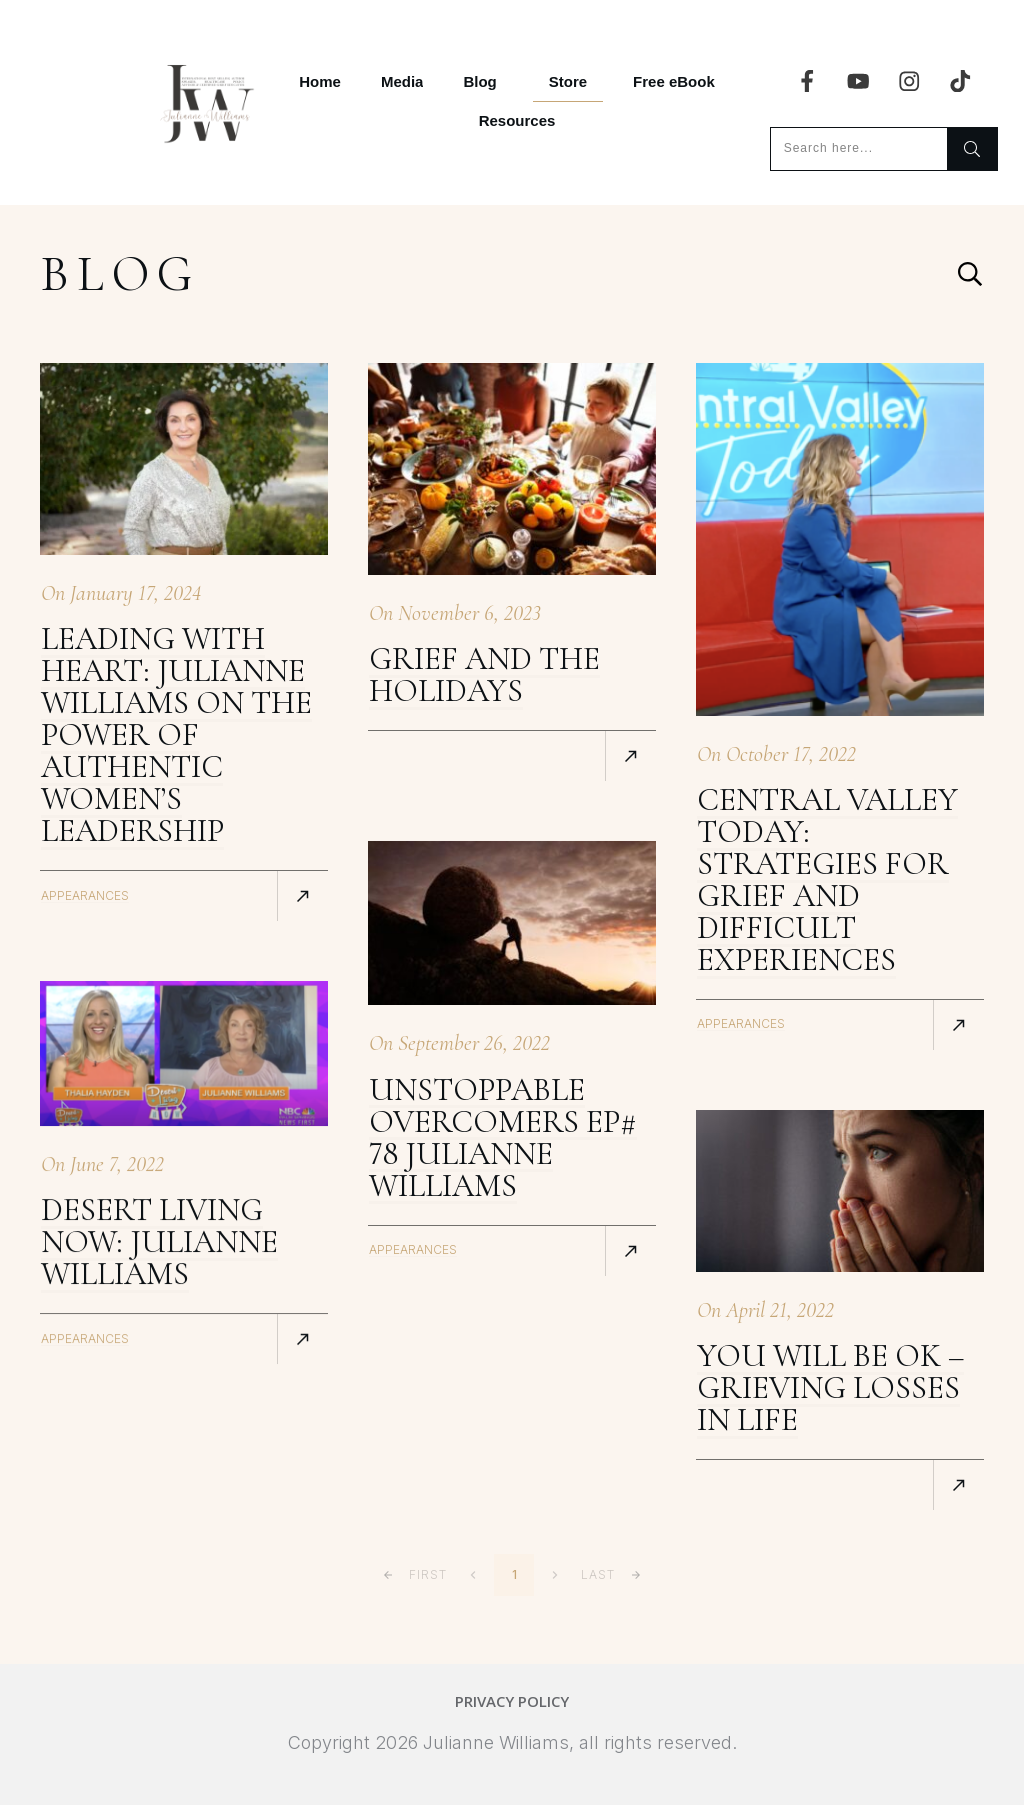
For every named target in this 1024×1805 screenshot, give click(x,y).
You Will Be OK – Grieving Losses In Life (830, 1387)
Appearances (85, 895)
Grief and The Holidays (484, 674)
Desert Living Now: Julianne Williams (159, 1241)
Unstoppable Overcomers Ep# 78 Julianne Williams (503, 1137)
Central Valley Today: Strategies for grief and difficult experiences (827, 879)
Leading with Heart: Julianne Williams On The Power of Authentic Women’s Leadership (176, 734)
